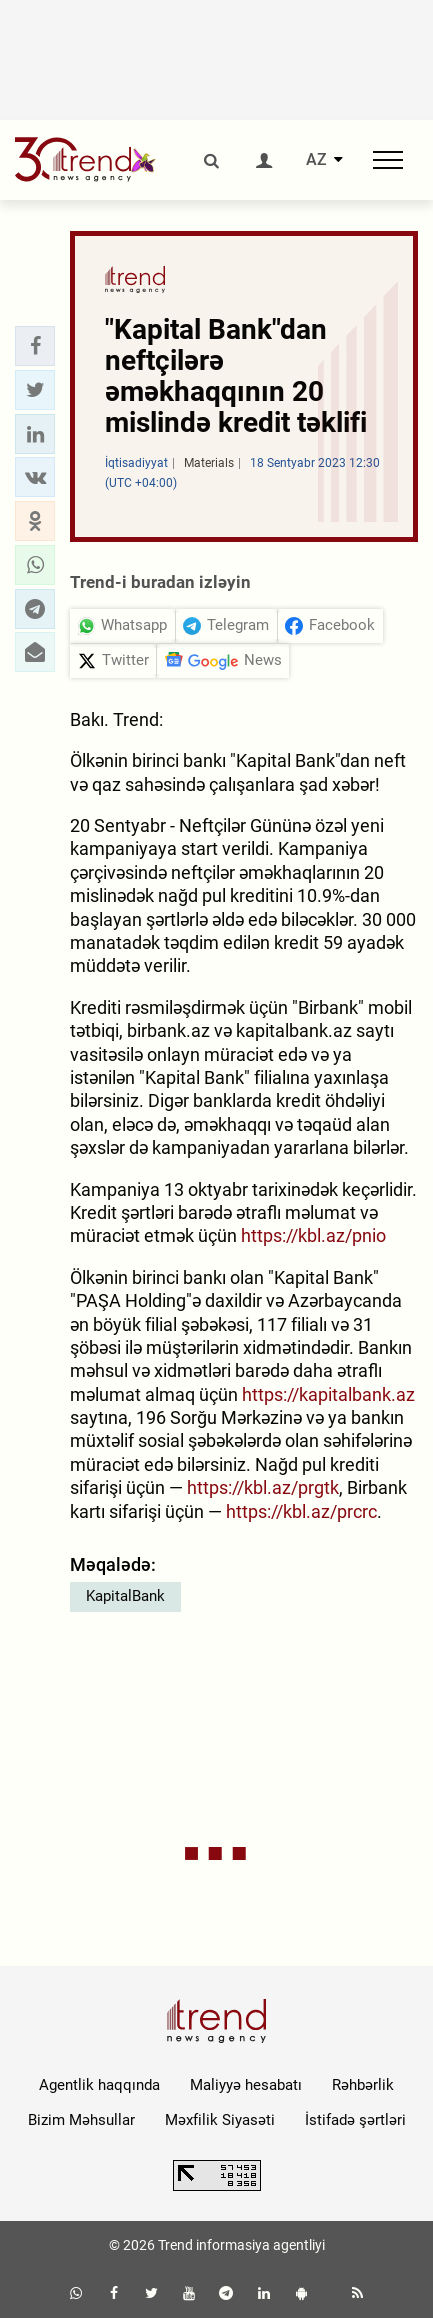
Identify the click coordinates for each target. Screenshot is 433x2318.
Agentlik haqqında (99, 2085)
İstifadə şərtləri (355, 2120)
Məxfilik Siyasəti (220, 2120)
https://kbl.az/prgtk (263, 1487)
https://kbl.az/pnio (313, 1235)
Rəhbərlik (363, 2085)
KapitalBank (125, 1596)
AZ (316, 160)
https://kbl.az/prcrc (301, 1511)
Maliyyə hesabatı (246, 2085)
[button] (35, 346)
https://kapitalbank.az (328, 1394)
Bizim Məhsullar (81, 2120)
